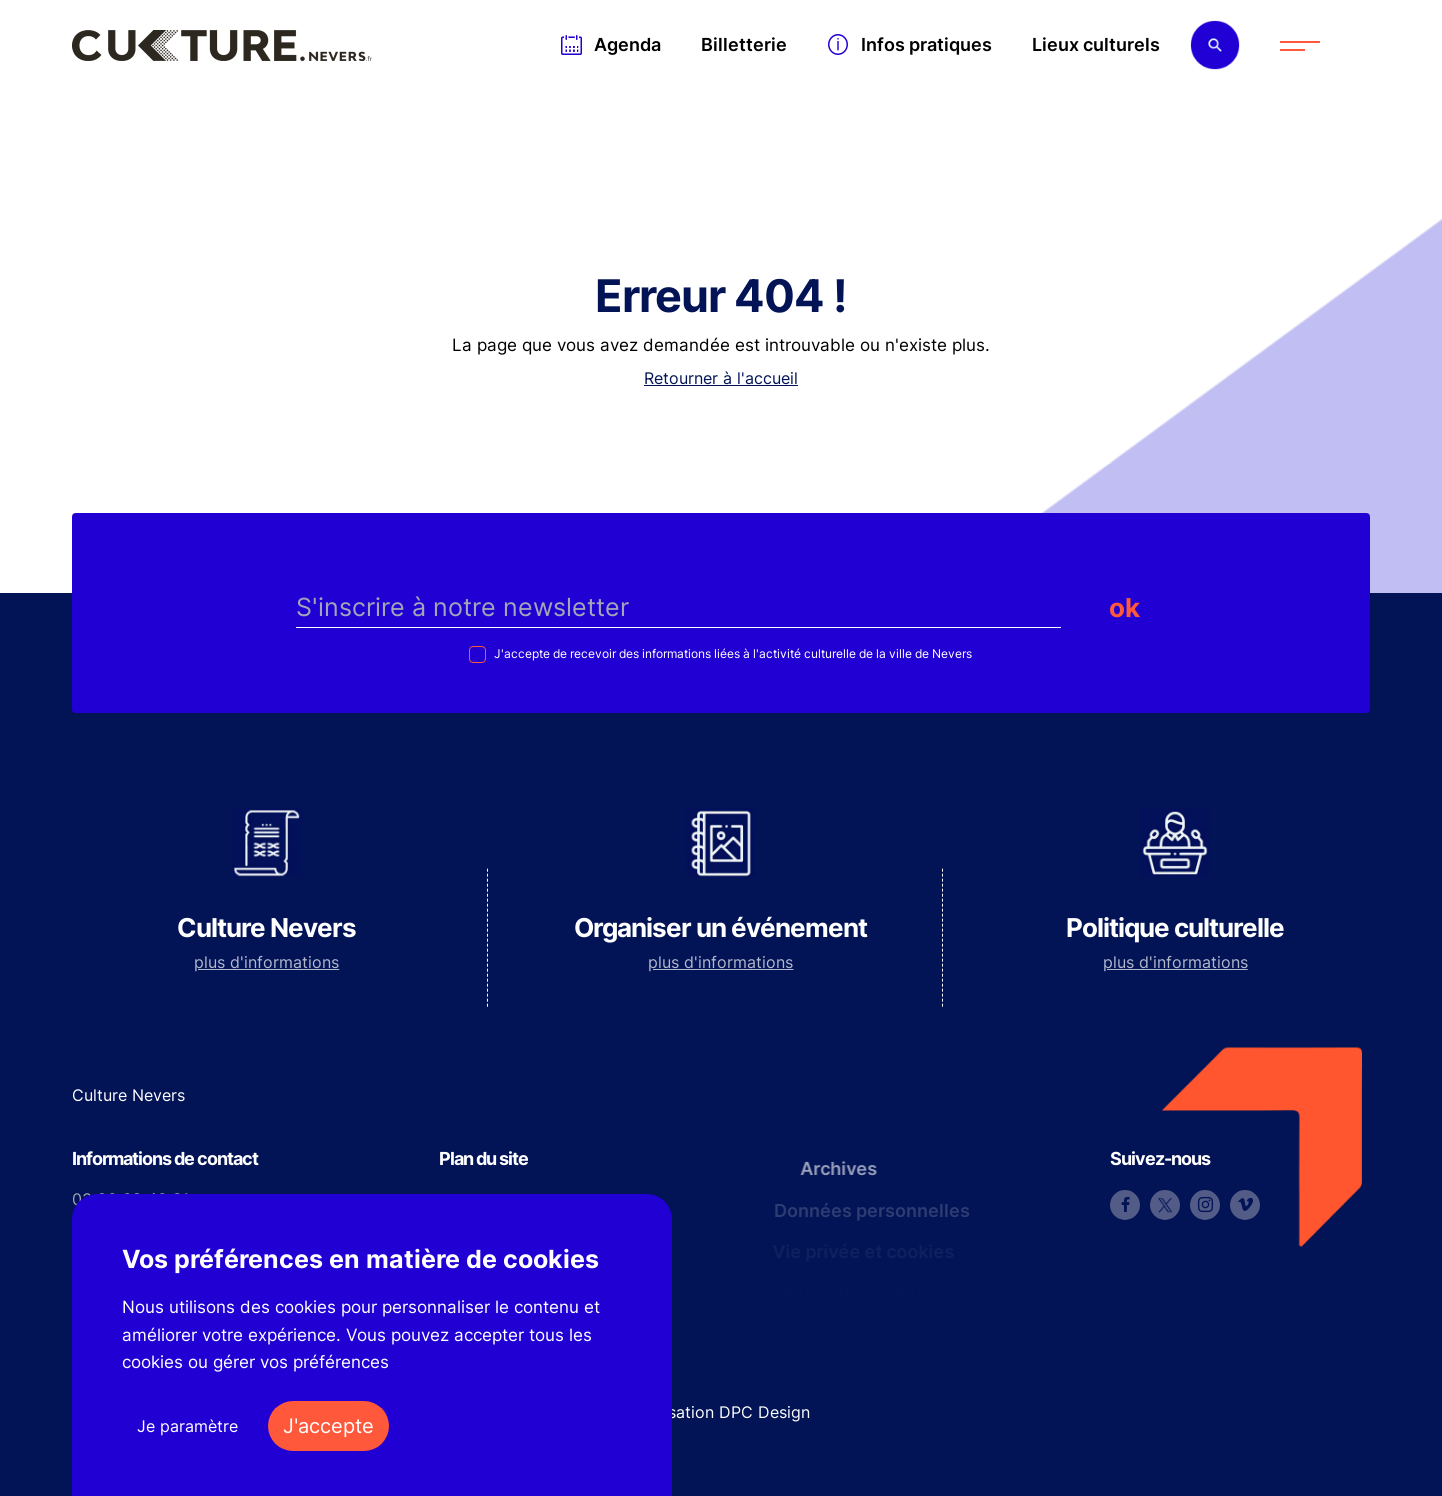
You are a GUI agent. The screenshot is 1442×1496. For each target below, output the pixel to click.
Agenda (627, 44)
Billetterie (744, 44)
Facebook (1125, 1205)
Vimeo (1245, 1205)
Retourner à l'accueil (721, 378)
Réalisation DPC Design (721, 1412)
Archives (831, 1168)
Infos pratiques (926, 44)
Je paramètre (187, 1426)
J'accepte (328, 1426)
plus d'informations (266, 962)
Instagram (1205, 1205)
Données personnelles (867, 1210)
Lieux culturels (1096, 44)
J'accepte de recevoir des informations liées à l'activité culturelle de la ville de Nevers (731, 653)
